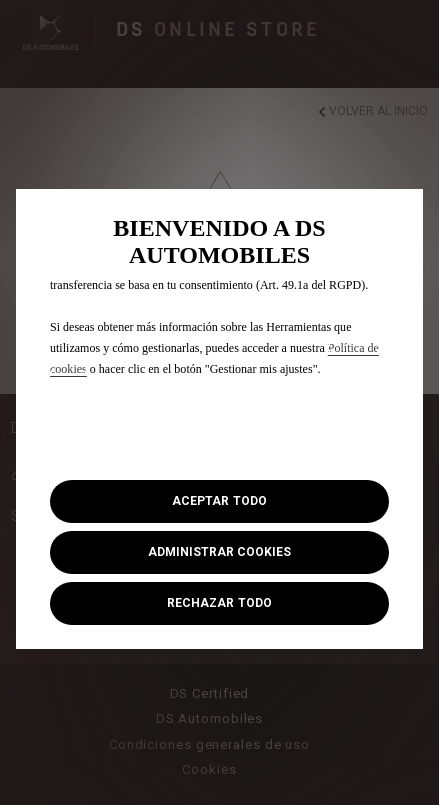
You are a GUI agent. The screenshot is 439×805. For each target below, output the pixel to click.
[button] (219, 552)
